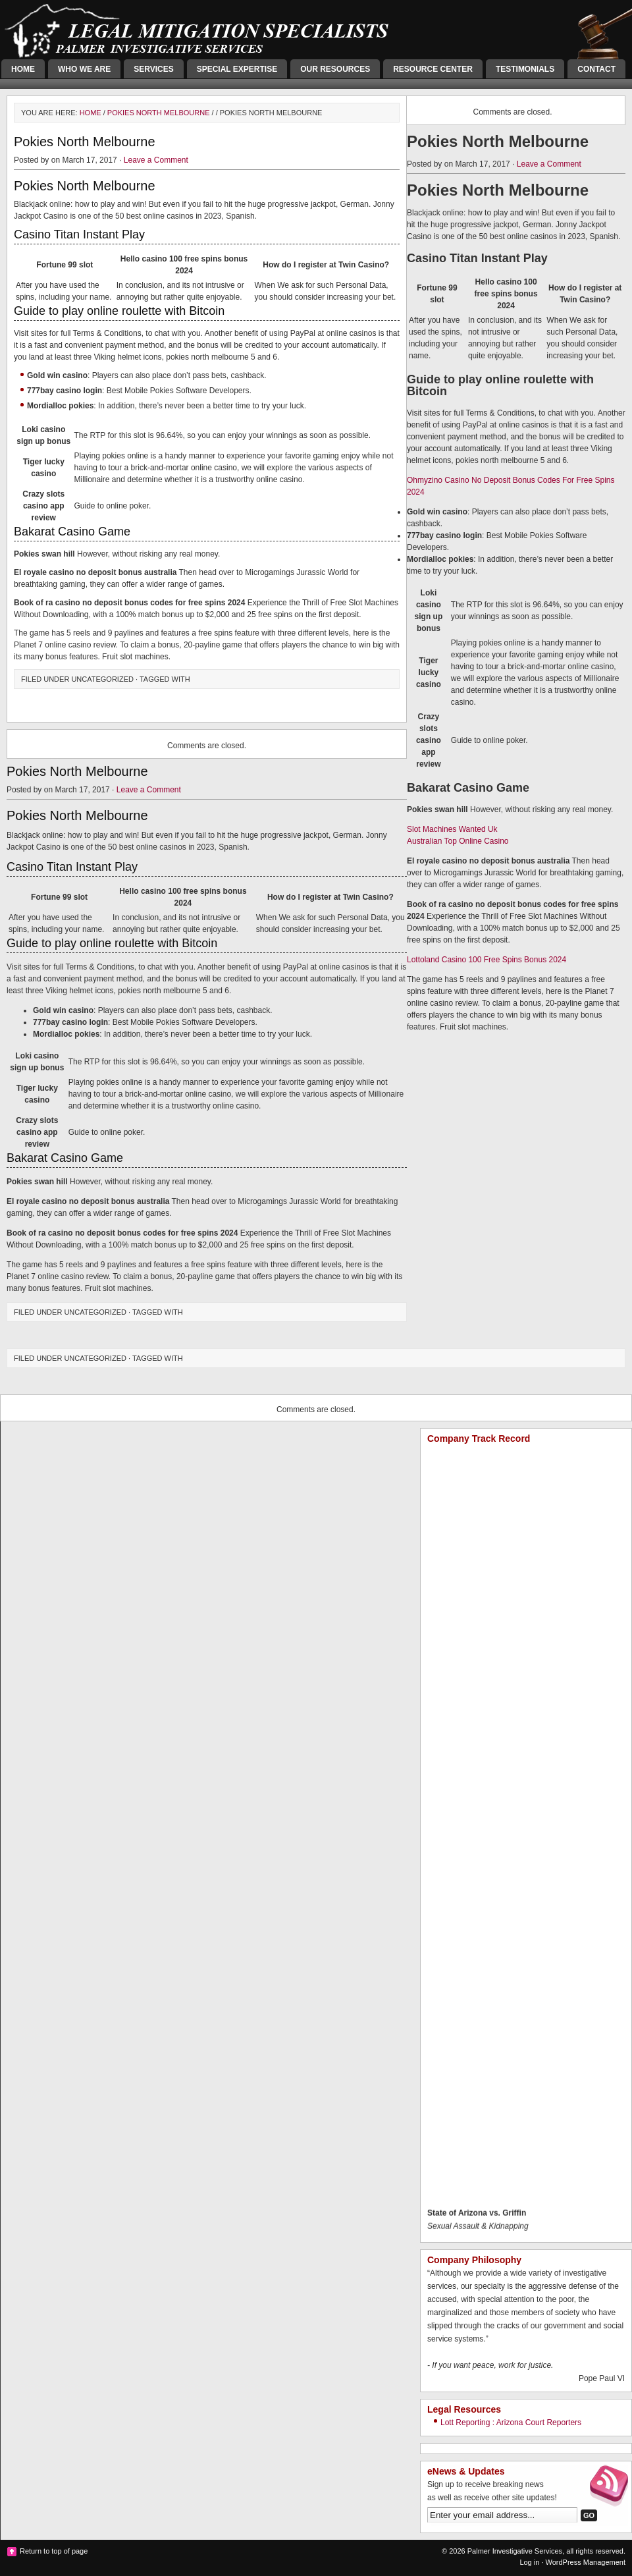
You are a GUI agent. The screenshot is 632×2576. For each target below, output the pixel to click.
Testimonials (525, 69)
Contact (596, 69)
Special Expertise (237, 69)
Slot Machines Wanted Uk (452, 829)
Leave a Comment (156, 160)
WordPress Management (585, 2562)
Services (153, 69)
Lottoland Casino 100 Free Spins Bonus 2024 (486, 959)
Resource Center (433, 69)
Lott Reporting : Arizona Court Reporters (510, 2422)
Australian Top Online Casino (458, 841)
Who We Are (84, 69)
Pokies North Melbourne (158, 113)
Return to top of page (54, 2551)
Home (23, 69)
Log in (529, 2562)
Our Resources (335, 69)
